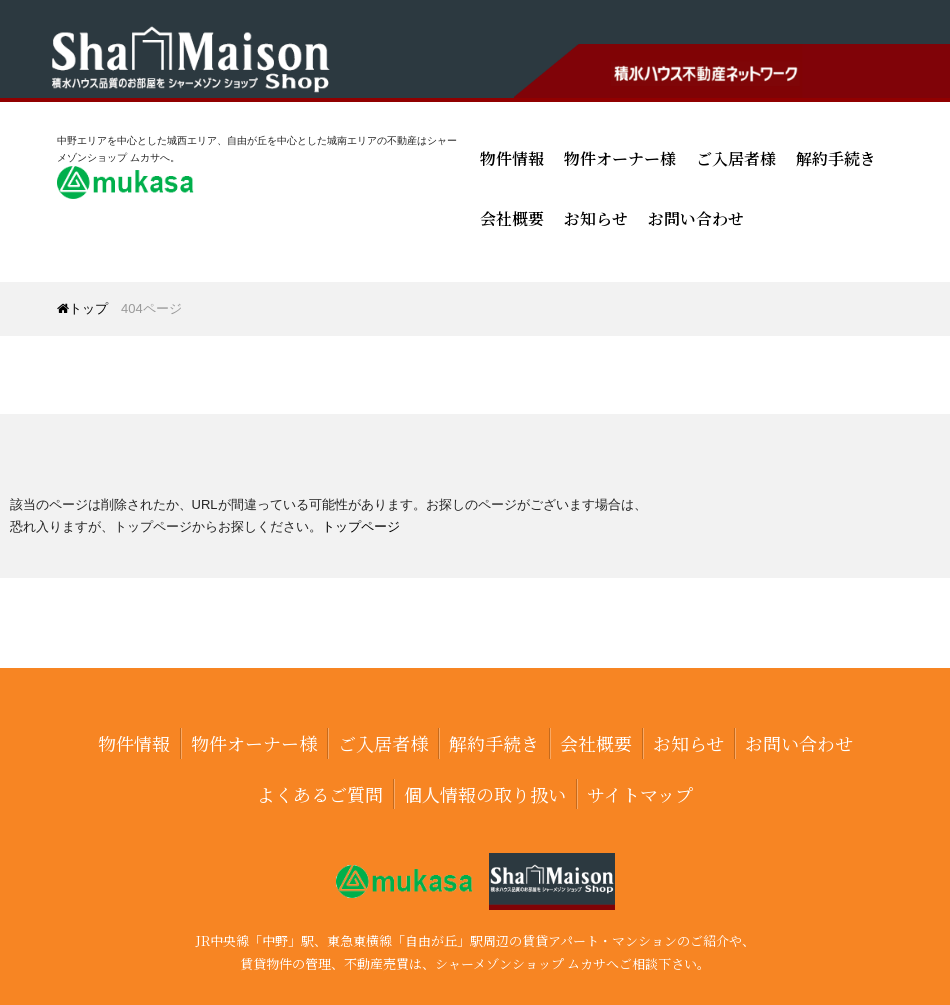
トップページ (361, 526)
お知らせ (596, 218)
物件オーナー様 (620, 158)
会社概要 (512, 218)
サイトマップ (640, 794)
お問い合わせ (696, 218)
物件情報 (512, 158)
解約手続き (836, 158)
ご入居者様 (736, 158)
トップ (82, 308)
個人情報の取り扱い (485, 794)
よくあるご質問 (320, 794)
